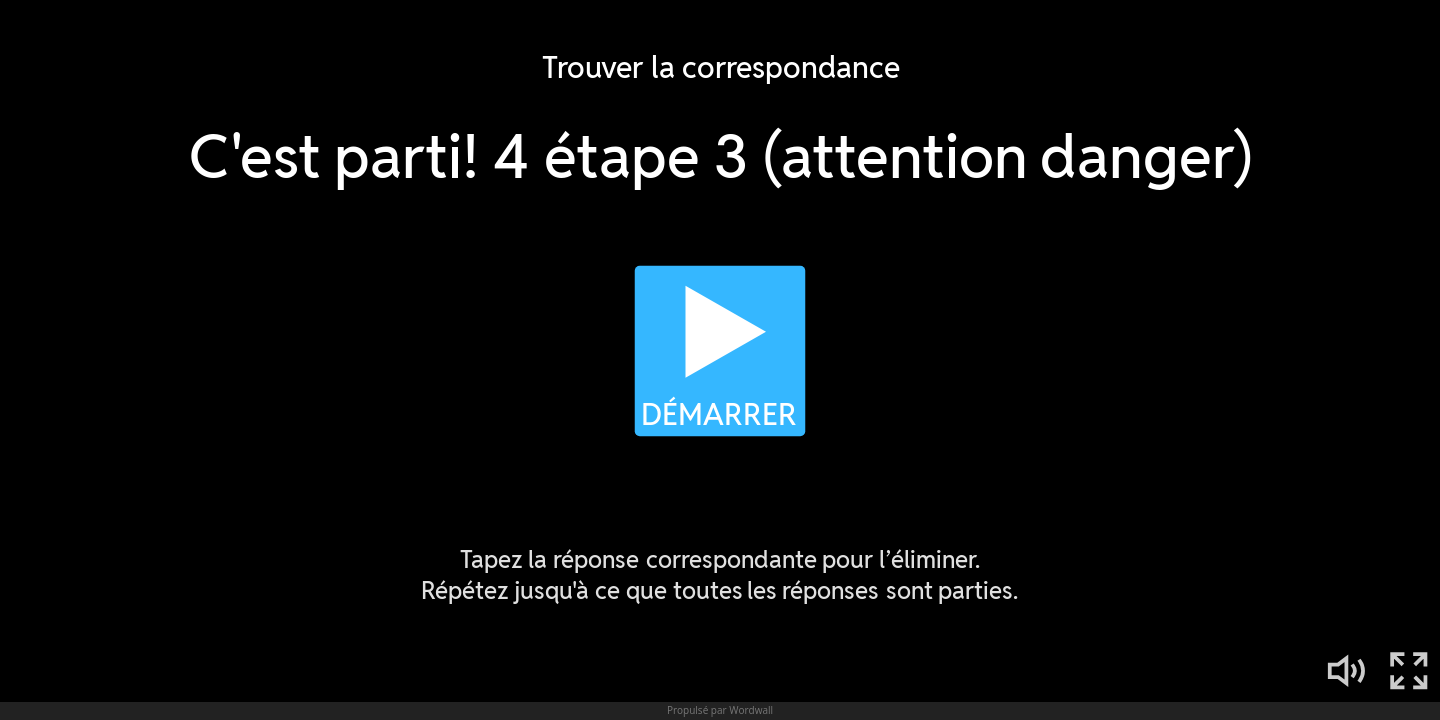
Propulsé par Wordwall (720, 710)
